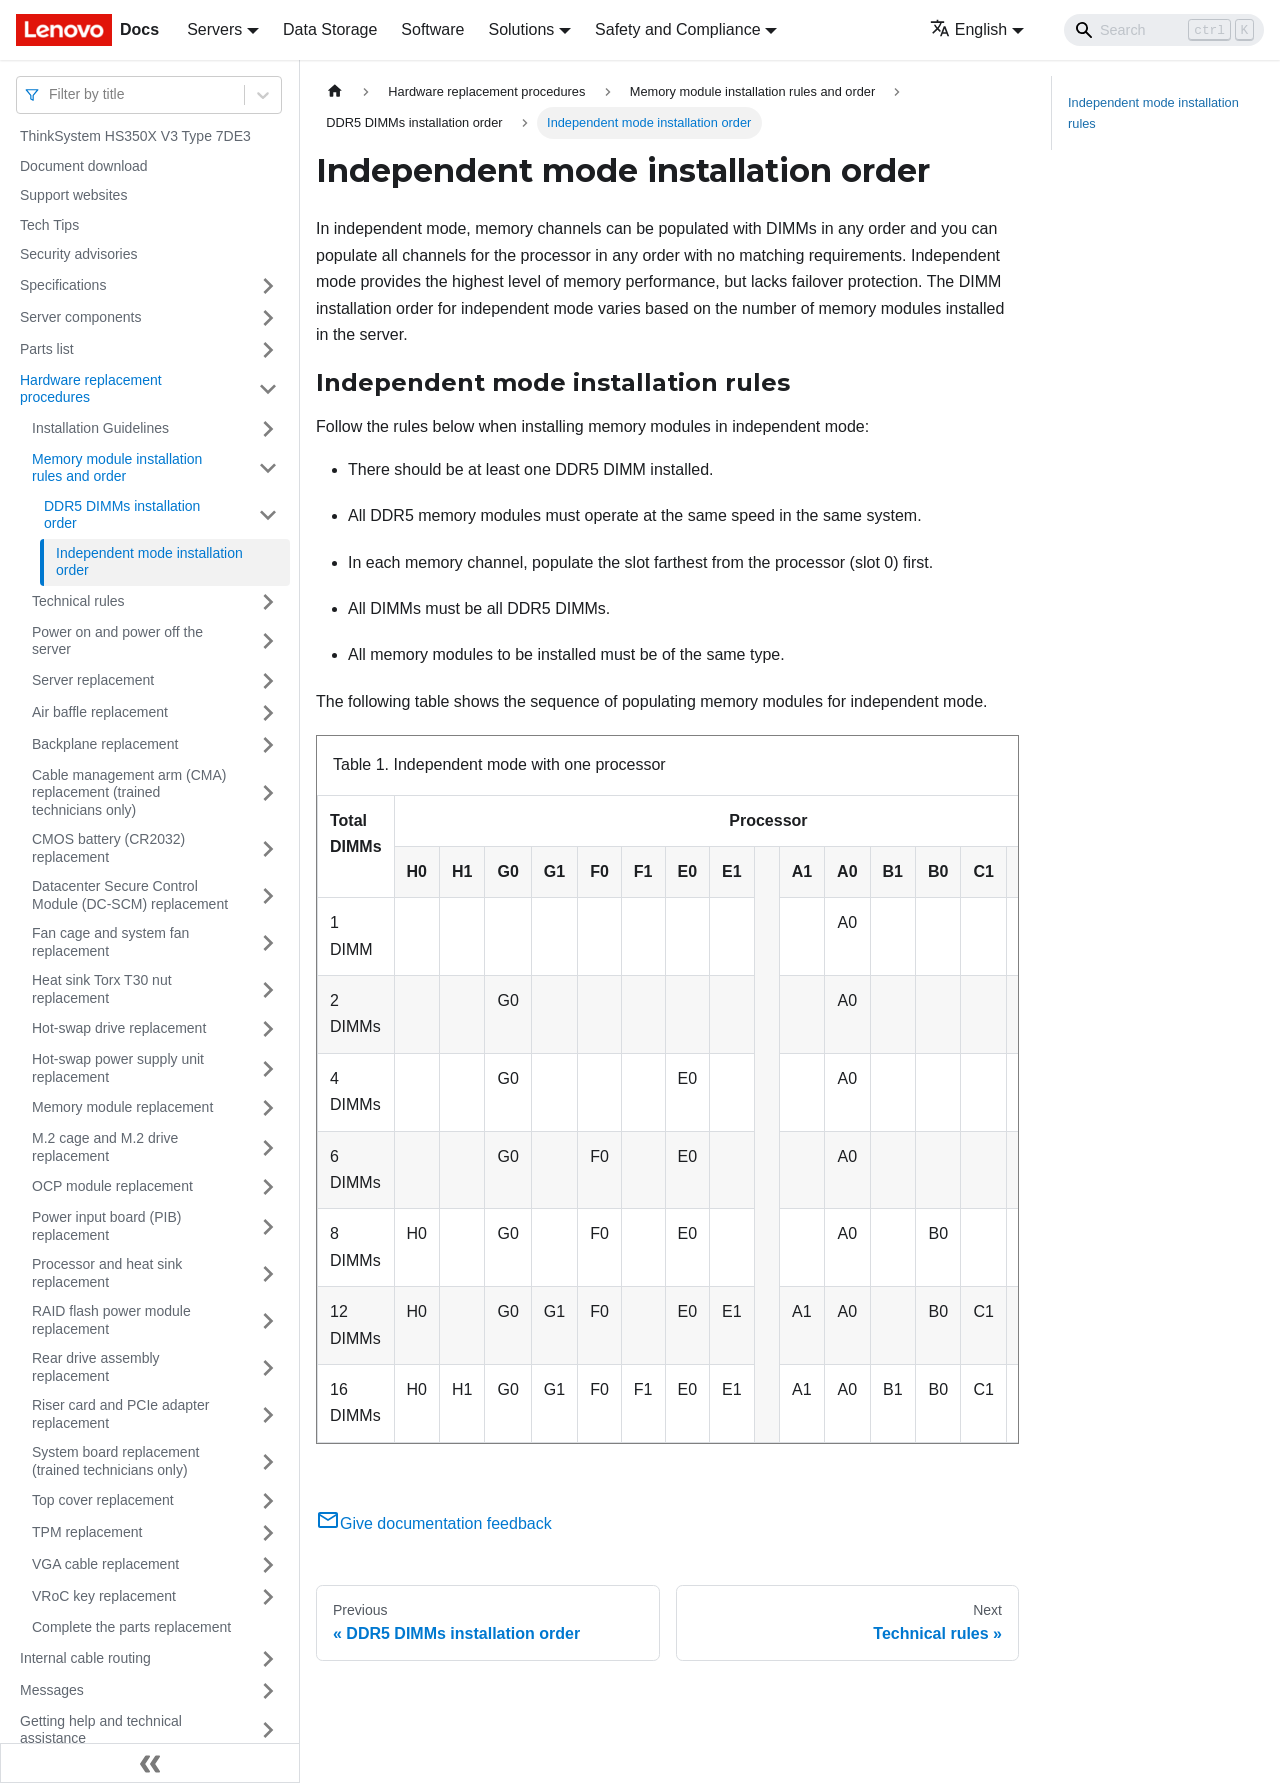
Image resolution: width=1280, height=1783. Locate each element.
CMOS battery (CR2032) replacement (108, 848)
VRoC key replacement (104, 1596)
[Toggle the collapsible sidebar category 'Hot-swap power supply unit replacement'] (268, 1068)
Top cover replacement (103, 1500)
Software (432, 29)
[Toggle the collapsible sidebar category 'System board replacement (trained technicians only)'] (268, 1461)
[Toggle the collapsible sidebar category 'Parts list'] (268, 350)
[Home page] (335, 91)
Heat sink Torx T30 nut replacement (102, 989)
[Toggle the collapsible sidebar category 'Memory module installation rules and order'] (268, 468)
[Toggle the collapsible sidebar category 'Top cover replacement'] (268, 1501)
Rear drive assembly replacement (96, 1367)
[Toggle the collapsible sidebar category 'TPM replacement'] (268, 1533)
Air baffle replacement (100, 712)
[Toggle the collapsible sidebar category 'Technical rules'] (268, 602)
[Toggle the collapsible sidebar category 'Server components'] (268, 318)
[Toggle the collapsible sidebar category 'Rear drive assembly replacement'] (268, 1367)
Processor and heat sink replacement (107, 1273)
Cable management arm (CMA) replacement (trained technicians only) (129, 792)
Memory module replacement (122, 1107)
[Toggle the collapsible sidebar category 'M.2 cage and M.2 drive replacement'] (268, 1147)
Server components (80, 317)
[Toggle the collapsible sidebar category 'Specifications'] (268, 286)
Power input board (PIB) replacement (106, 1226)
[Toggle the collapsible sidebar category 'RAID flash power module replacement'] (268, 1320)
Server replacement (93, 680)
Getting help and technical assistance (101, 1730)
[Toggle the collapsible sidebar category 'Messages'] (268, 1691)
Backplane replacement (105, 744)
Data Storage (330, 29)
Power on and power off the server (117, 641)
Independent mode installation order (149, 562)
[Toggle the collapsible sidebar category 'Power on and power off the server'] (268, 641)
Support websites (73, 195)
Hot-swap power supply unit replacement (118, 1068)
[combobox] (51, 94)
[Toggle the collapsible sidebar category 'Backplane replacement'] (268, 745)
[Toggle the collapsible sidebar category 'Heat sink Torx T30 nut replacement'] (268, 989)
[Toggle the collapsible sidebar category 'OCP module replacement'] (268, 1187)
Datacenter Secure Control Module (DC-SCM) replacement (130, 895)
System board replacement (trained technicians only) (115, 1461)
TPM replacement (87, 1532)
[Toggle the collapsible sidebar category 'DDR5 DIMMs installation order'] (268, 515)
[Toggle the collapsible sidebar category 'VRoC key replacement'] (268, 1597)
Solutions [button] (521, 29)
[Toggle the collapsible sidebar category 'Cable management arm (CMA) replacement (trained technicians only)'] (268, 793)
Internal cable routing (85, 1658)
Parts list (47, 349)
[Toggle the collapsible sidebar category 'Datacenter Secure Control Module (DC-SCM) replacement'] (268, 895)
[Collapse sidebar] (150, 1763)
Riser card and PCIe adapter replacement (120, 1414)
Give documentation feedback (434, 1523)
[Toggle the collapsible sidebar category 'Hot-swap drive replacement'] (268, 1029)
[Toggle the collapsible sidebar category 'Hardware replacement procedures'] (268, 389)
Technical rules (78, 601)
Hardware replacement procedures (91, 389)
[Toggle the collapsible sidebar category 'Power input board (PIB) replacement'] (268, 1226)
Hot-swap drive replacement (119, 1028)
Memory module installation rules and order (117, 468)
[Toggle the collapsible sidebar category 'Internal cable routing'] (268, 1659)
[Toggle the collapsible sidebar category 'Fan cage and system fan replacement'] (268, 942)
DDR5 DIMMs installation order (122, 515)
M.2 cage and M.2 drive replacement (105, 1147)
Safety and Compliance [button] (677, 29)
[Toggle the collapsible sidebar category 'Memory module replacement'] (268, 1108)
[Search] (1164, 30)
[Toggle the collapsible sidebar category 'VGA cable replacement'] (268, 1565)
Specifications (63, 285)
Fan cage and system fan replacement (110, 942)
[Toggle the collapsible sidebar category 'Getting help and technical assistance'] (268, 1730)
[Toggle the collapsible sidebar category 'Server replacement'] (268, 681)
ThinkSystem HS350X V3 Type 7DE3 (135, 136)
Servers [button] (214, 29)
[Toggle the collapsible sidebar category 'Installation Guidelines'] (268, 429)
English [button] (968, 29)
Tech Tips (49, 225)
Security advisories (79, 254)
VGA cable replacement (105, 1564)
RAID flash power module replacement (111, 1320)
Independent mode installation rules (1153, 113)
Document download (84, 166)
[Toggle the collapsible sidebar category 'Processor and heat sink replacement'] (268, 1273)
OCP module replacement (112, 1186)
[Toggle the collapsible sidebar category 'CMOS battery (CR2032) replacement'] (268, 848)
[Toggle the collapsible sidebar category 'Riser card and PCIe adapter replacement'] (268, 1414)
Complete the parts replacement (131, 1627)
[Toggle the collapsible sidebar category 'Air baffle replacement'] (268, 713)
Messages (52, 1690)
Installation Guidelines (100, 428)
